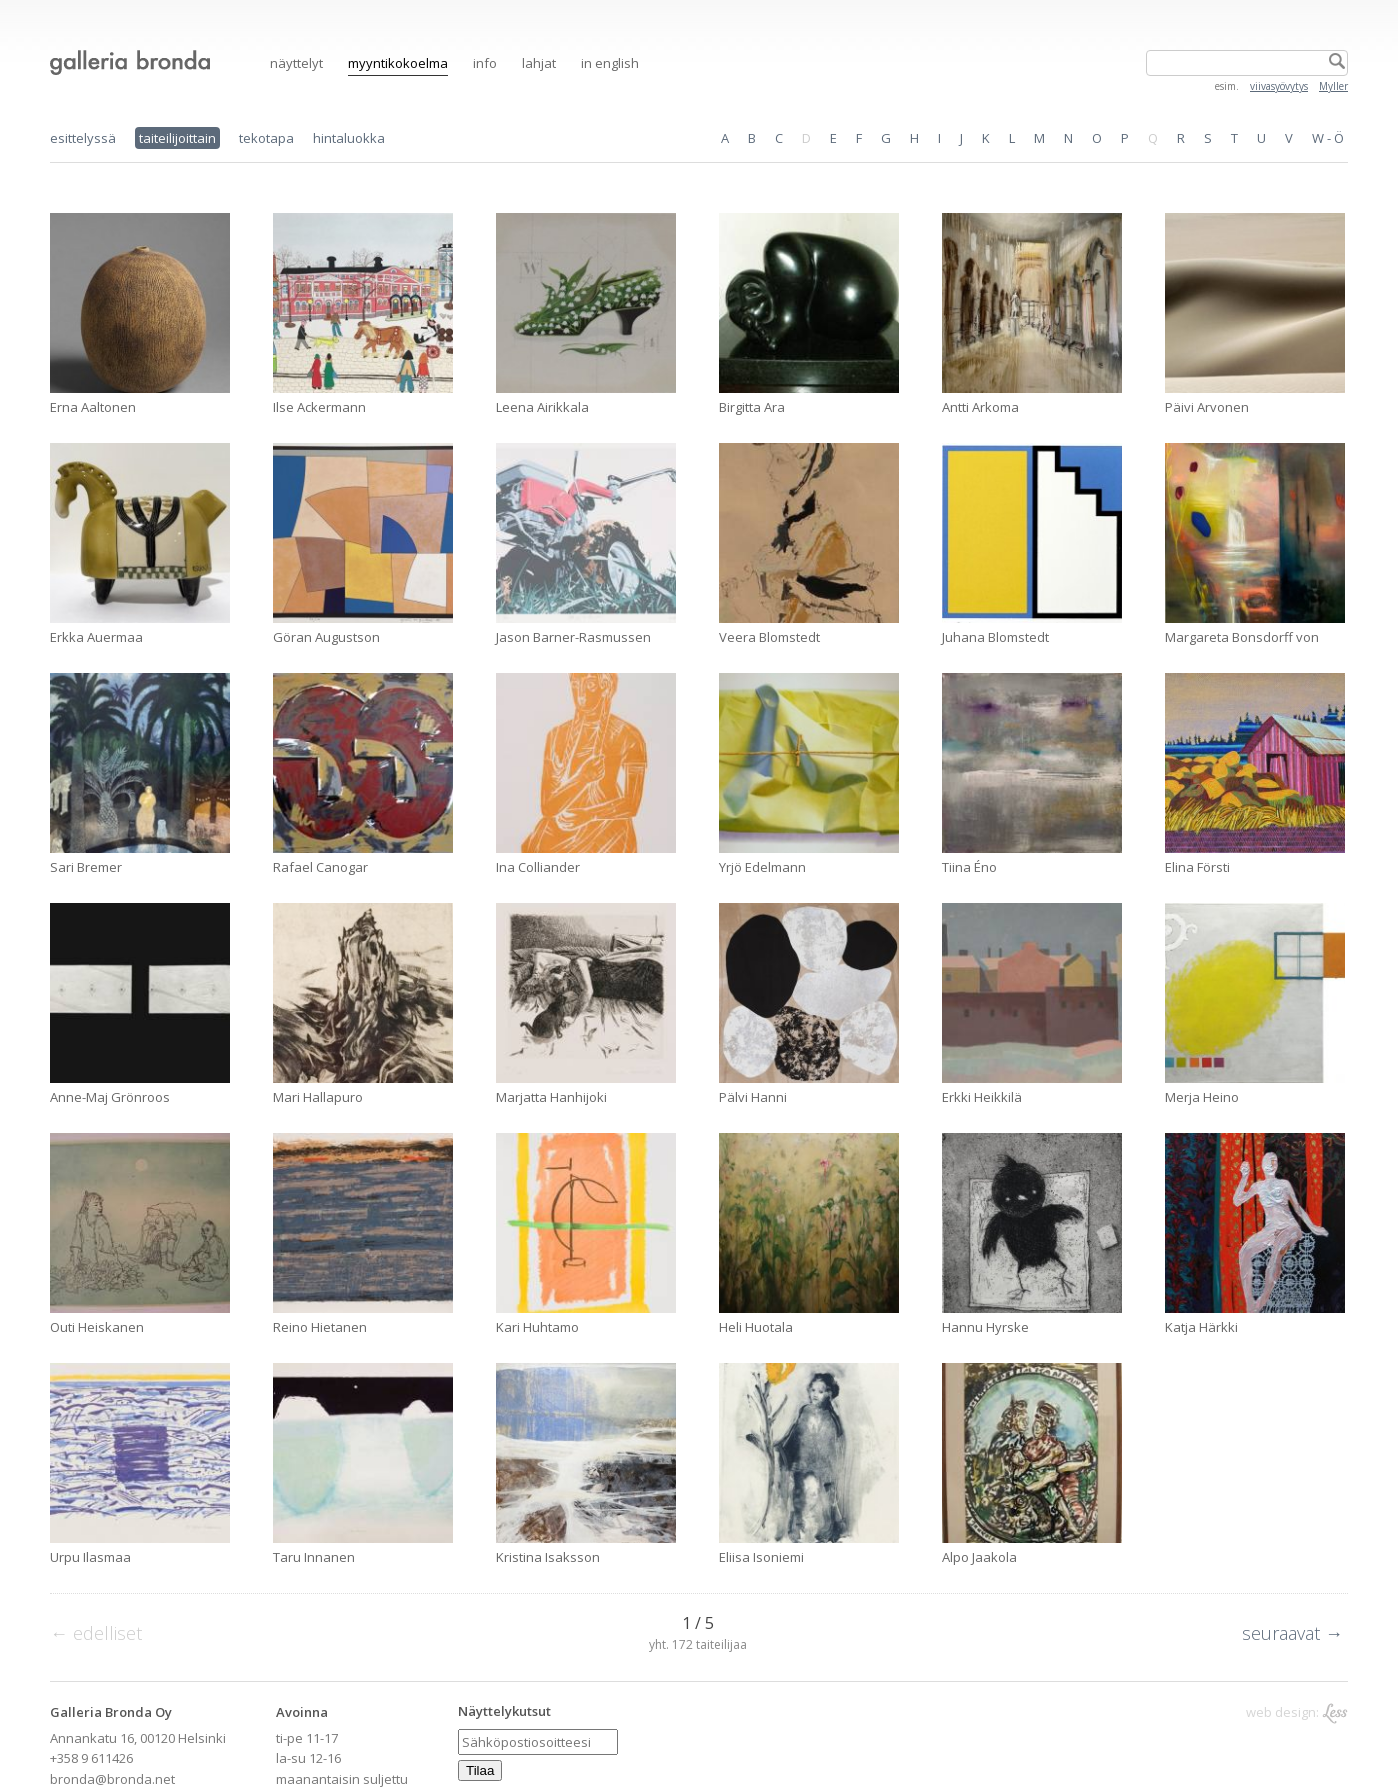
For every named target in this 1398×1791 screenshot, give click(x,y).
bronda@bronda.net (112, 1779)
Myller (1333, 86)
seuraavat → (1292, 1633)
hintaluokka (349, 138)
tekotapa (266, 138)
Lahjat (539, 63)
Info (485, 63)
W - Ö (1328, 138)
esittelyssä (83, 138)
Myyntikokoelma (398, 63)
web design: (1297, 1712)
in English (610, 63)
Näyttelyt (296, 63)
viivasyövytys (1279, 86)
